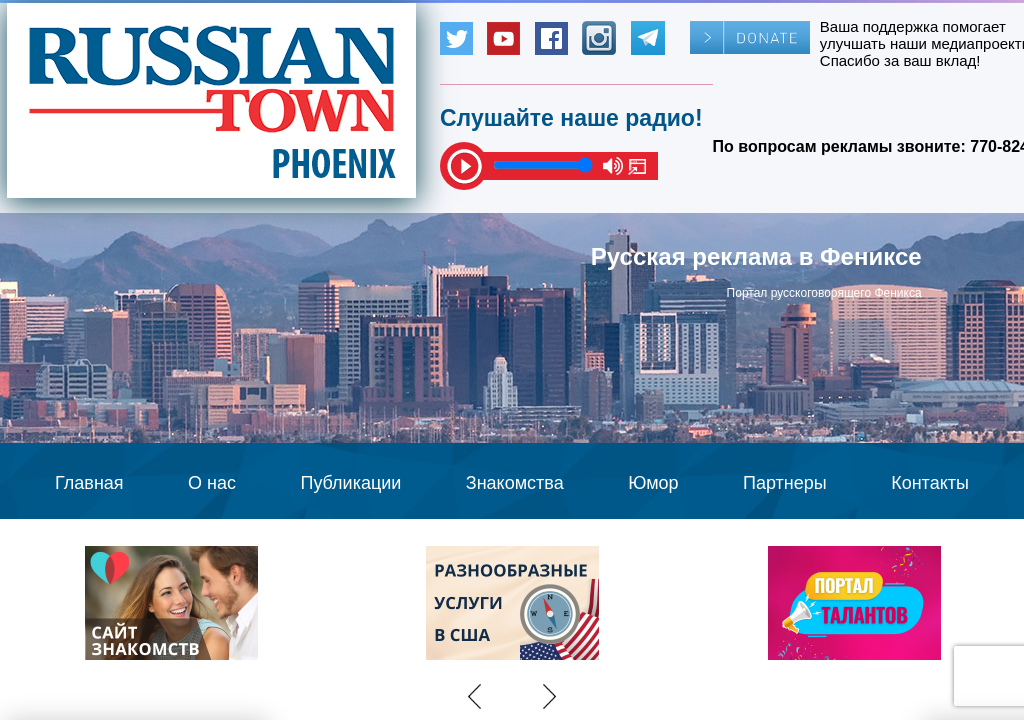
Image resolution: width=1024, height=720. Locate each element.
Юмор (653, 483)
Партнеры (785, 483)
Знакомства (515, 483)
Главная (89, 483)
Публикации (350, 483)
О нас (212, 483)
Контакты (930, 483)
